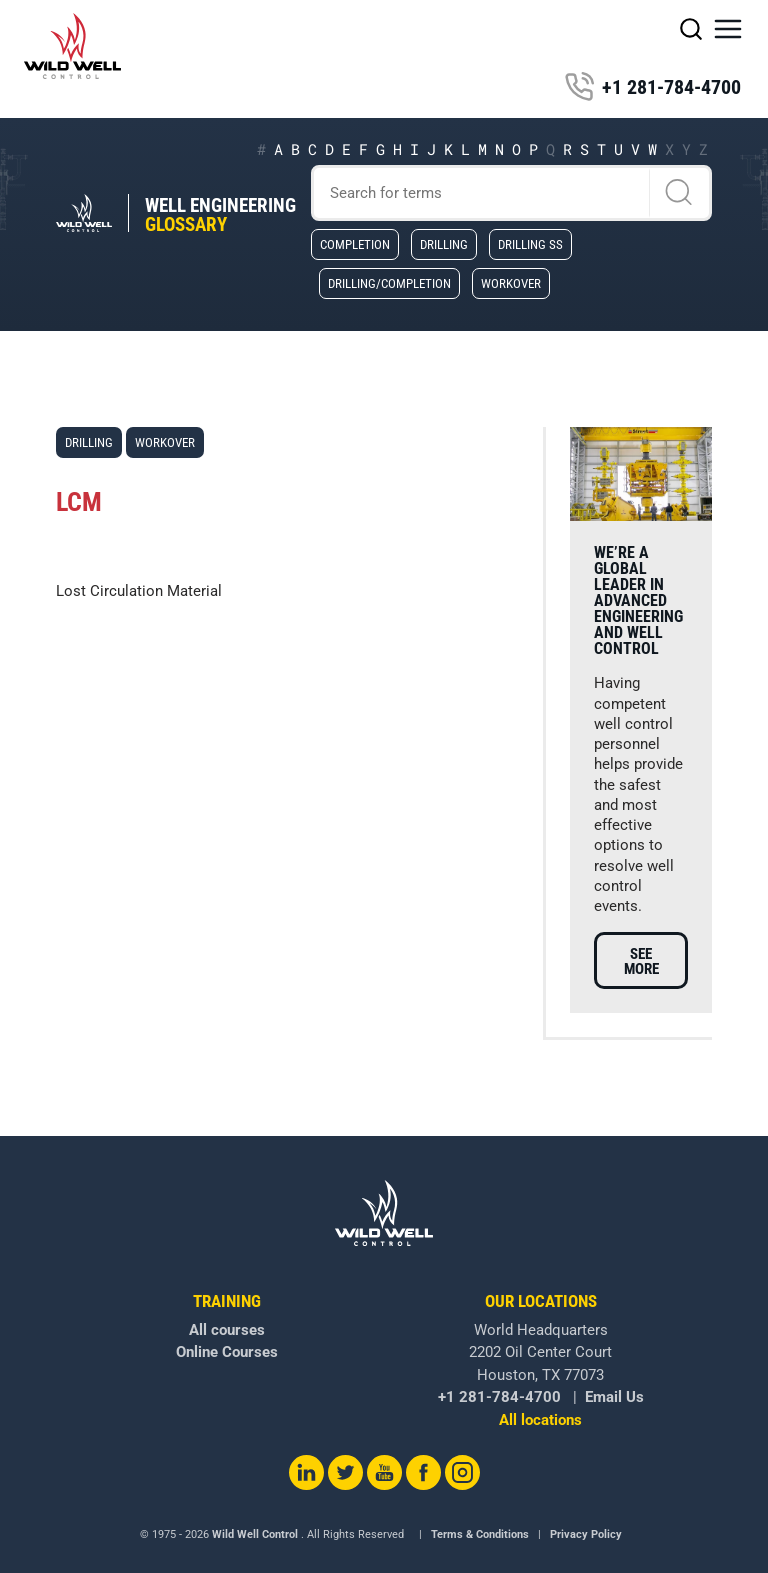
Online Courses (227, 1352)
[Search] (512, 193)
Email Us (614, 1397)
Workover (511, 283)
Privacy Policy (586, 1534)
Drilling (444, 244)
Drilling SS (530, 244)
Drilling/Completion (389, 283)
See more (641, 961)
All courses (227, 1330)
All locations (540, 1420)
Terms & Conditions (480, 1534)
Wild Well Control (255, 1534)
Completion (355, 244)
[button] (728, 29)
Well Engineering (220, 215)
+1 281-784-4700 (652, 87)
